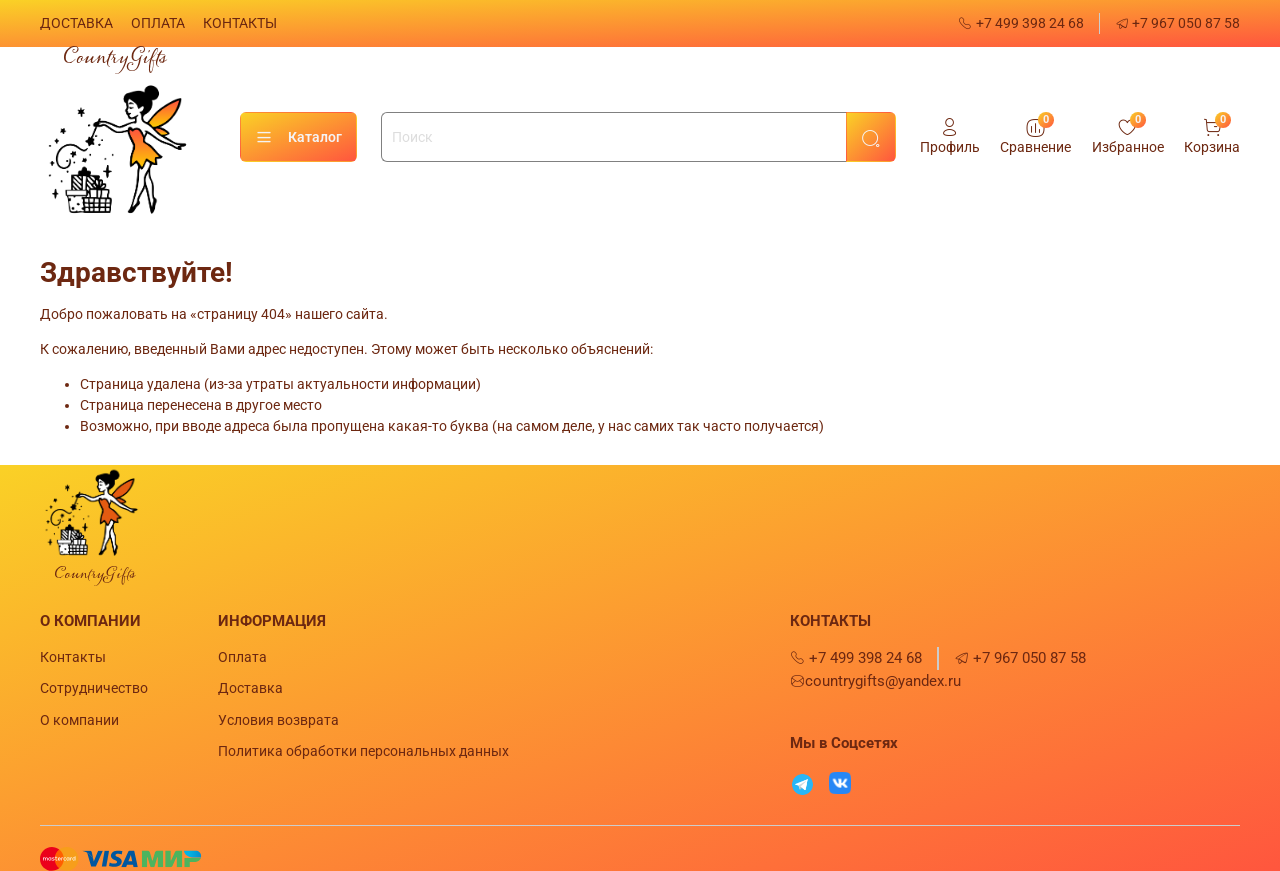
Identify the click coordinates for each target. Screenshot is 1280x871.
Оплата (242, 657)
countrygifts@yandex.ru (875, 681)
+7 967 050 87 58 (1178, 23)
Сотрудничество (94, 688)
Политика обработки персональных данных (363, 751)
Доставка (250, 688)
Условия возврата (278, 720)
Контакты (73, 657)
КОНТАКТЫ (240, 23)
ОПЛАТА (158, 23)
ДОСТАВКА (76, 23)
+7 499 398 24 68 (1021, 23)
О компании (79, 720)
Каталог (298, 138)
